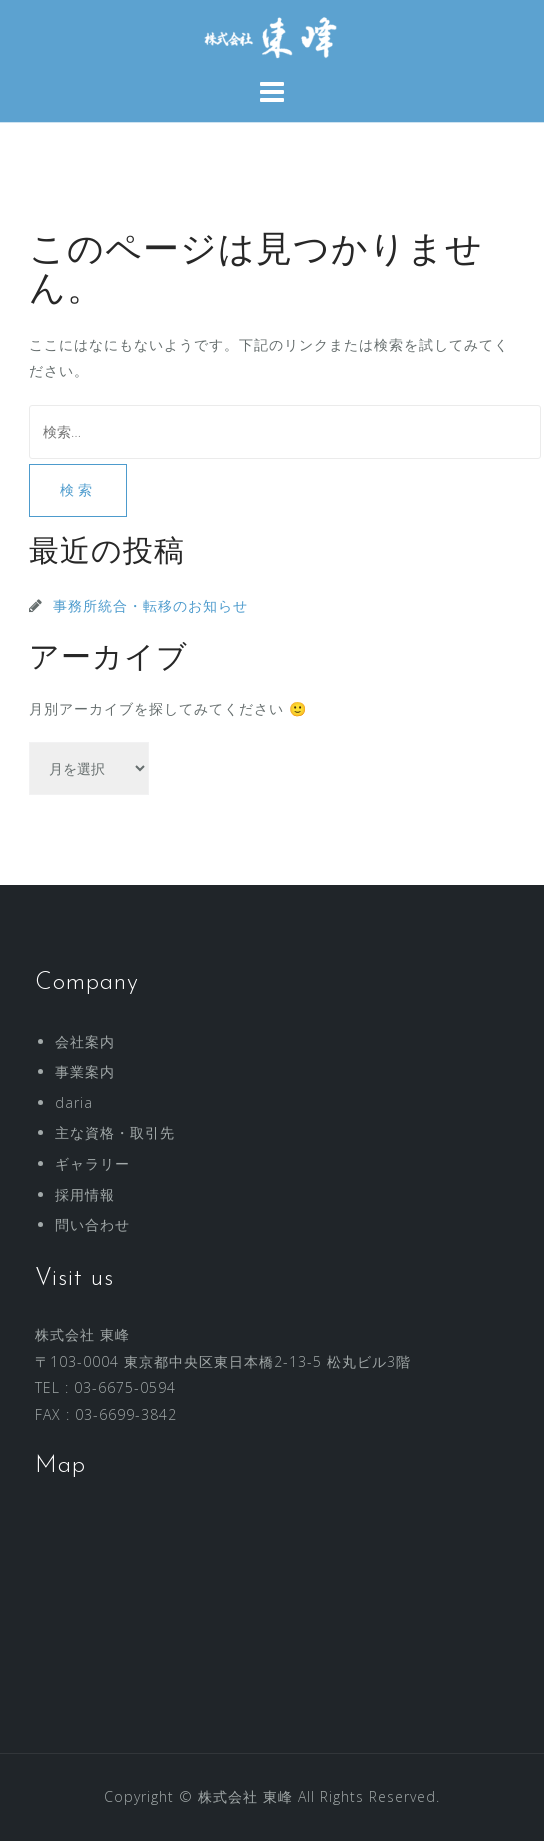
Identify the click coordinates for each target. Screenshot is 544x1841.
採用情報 (85, 1194)
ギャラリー (92, 1163)
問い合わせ (92, 1224)
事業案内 (85, 1071)
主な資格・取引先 (115, 1132)
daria (74, 1102)
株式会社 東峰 (245, 1796)
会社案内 (85, 1041)
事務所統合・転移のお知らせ (150, 605)
